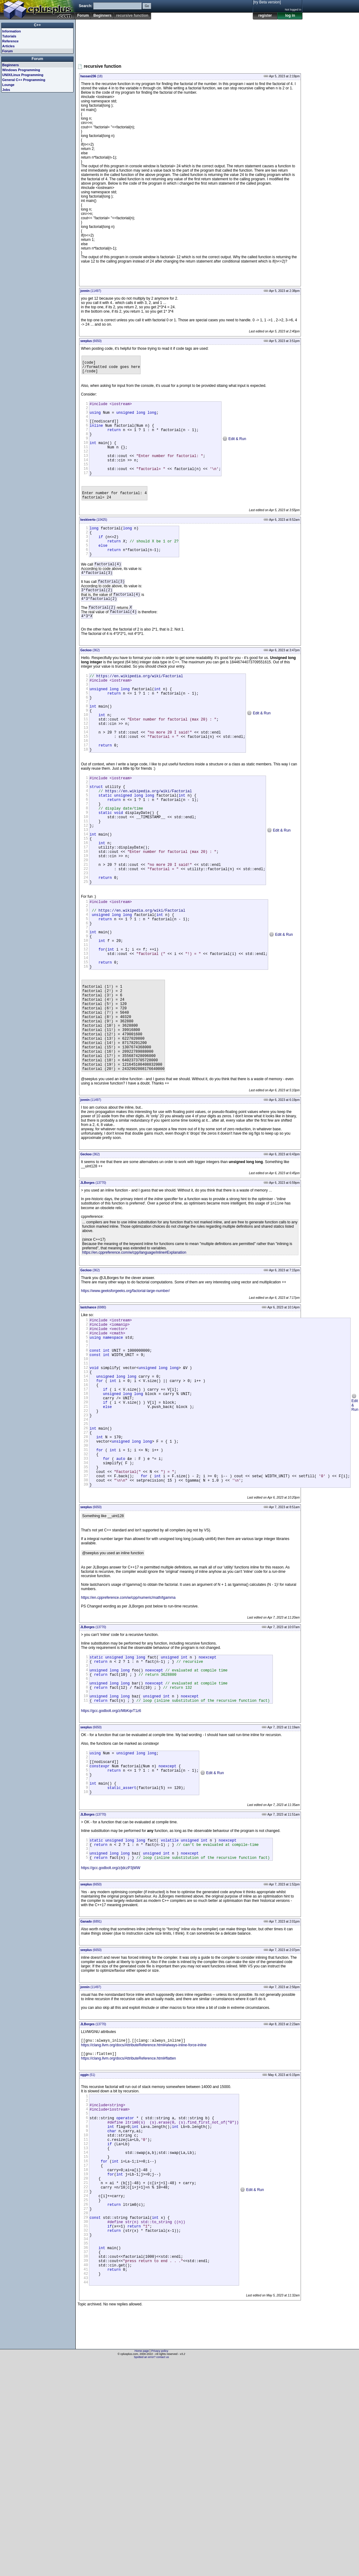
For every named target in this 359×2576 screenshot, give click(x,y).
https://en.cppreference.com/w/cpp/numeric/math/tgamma (128, 1746)
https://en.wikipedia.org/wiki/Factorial (139, 714)
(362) (90, 687)
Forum (83, 15)
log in (290, 15)
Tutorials (9, 36)
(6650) (91, 341)
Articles (8, 46)
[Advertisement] (98, 39)
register (265, 15)
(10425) (93, 542)
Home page (142, 2565)
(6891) (91, 2093)
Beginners (102, 15)
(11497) (90, 291)
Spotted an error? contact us (151, 2571)
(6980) (93, 1419)
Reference (10, 41)
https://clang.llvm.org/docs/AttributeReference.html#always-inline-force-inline (143, 2218)
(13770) (93, 1294)
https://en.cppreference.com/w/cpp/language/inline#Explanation (134, 1364)
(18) (91, 76)
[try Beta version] (267, 2)
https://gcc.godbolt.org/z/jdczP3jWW (110, 2040)
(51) (87, 2248)
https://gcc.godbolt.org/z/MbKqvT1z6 (111, 1869)
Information (11, 31)
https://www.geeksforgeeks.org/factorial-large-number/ (125, 1403)
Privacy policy (159, 2565)
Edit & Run (234, 450)
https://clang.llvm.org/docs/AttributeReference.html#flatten (128, 2232)
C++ (37, 25)
